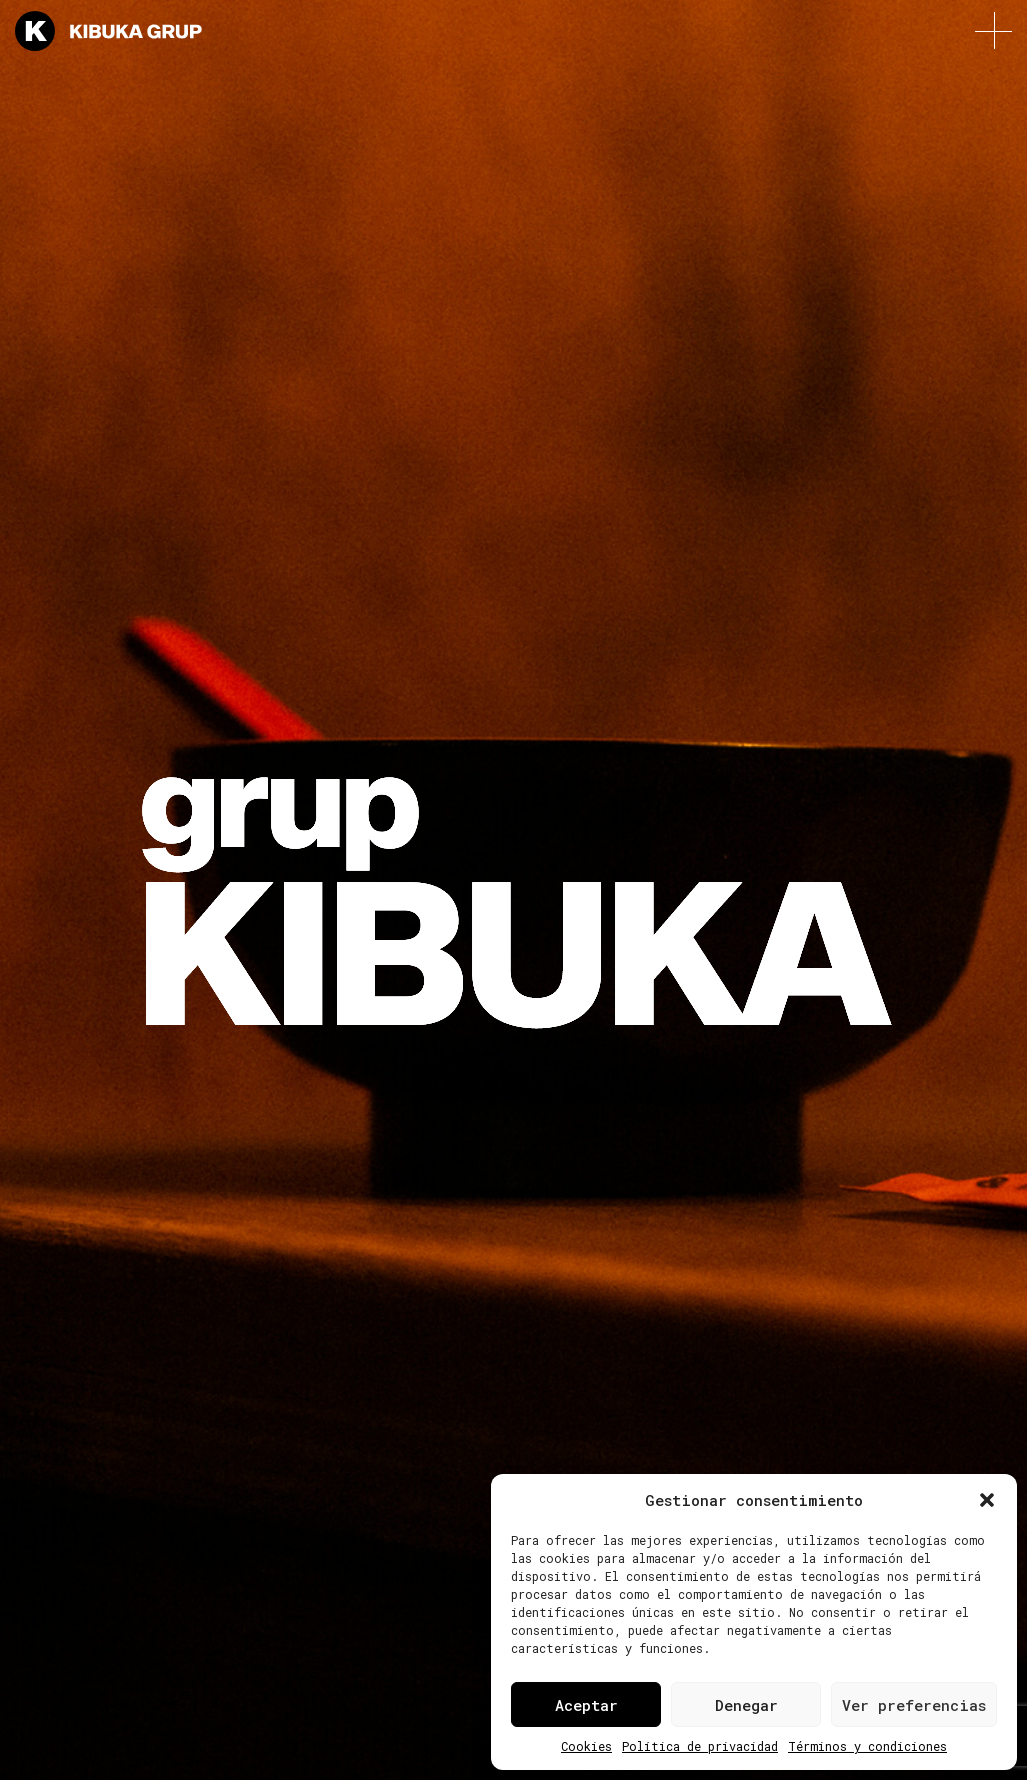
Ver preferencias (914, 1705)
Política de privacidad (700, 1746)
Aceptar (586, 1705)
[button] (987, 1500)
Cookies (586, 1746)
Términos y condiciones (867, 1746)
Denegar (746, 1705)
